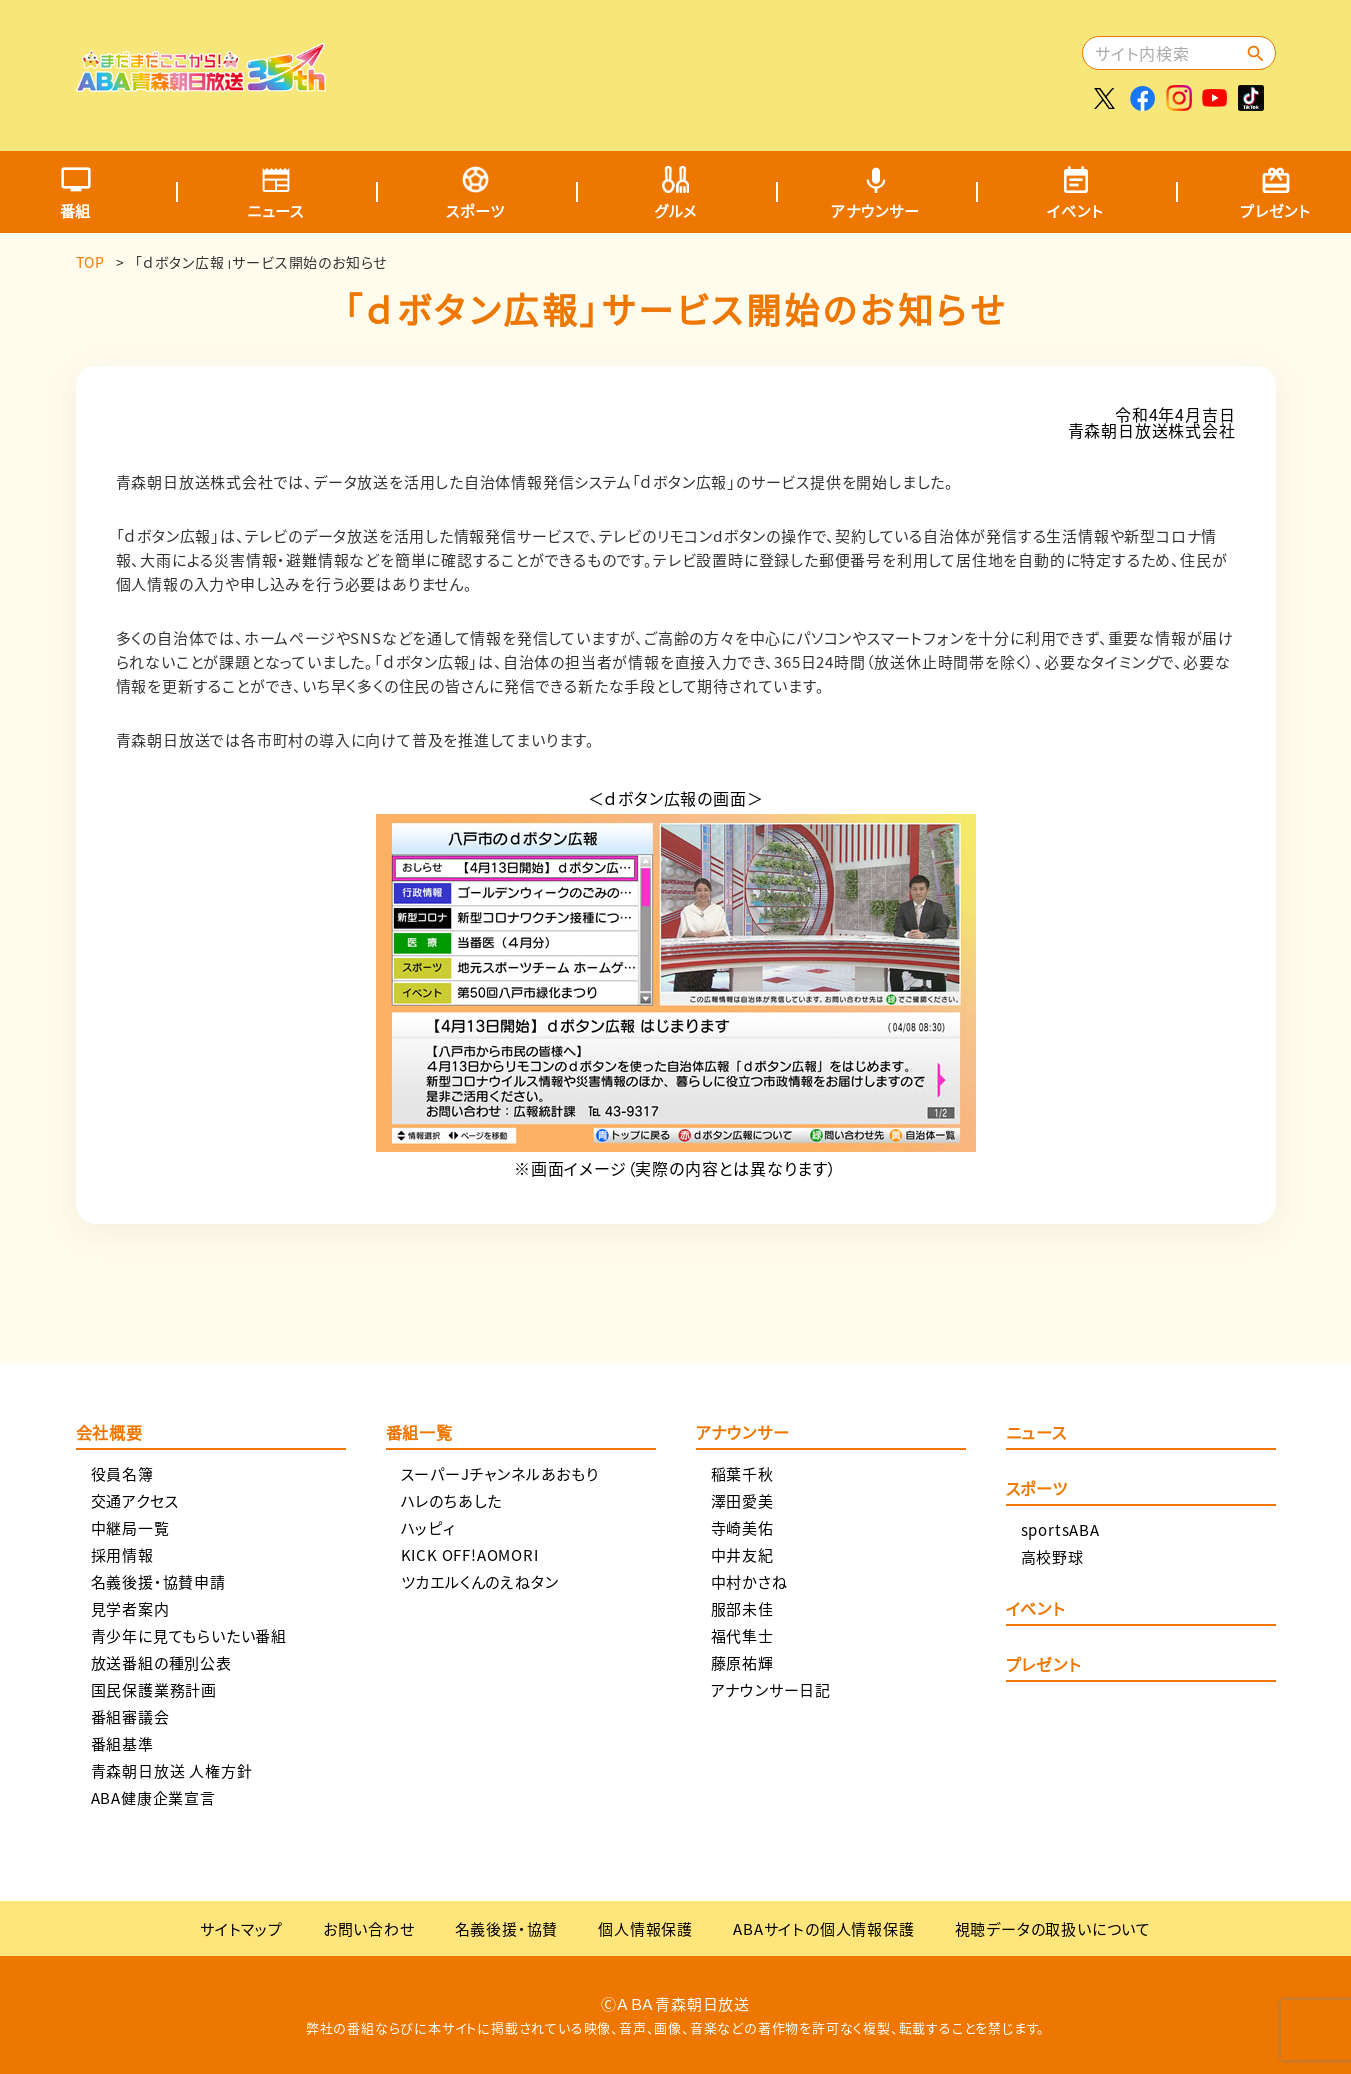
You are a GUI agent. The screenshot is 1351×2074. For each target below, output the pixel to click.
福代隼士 (742, 1635)
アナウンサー (875, 210)
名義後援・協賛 (507, 1928)
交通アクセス (135, 1500)
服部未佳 (742, 1608)
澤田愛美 (742, 1500)
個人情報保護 (645, 1928)
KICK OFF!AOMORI (470, 1554)
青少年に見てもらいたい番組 (189, 1635)
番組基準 (122, 1743)
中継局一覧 (130, 1527)
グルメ (675, 210)
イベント (1075, 210)
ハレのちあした (452, 1500)
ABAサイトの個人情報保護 (823, 1928)
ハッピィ (428, 1527)
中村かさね (749, 1581)
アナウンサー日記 (771, 1689)
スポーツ (475, 210)
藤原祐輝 (742, 1662)
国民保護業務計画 (154, 1689)
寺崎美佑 (742, 1527)
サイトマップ (241, 1928)
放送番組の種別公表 (161, 1662)
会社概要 (109, 1434)
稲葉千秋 (742, 1473)
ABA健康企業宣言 (153, 1797)
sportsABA (1060, 1529)
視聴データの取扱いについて (1053, 1928)
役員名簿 (122, 1473)
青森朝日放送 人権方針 (172, 1770)
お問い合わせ (369, 1928)
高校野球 (1052, 1556)
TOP (90, 262)
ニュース (275, 210)
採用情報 (122, 1554)
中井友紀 (742, 1554)
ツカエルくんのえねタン (480, 1581)
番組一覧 (419, 1434)
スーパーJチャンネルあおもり (500, 1473)
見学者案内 (130, 1608)
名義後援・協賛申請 (158, 1581)
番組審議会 (130, 1716)
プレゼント (1043, 1666)
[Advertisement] (713, 65)
